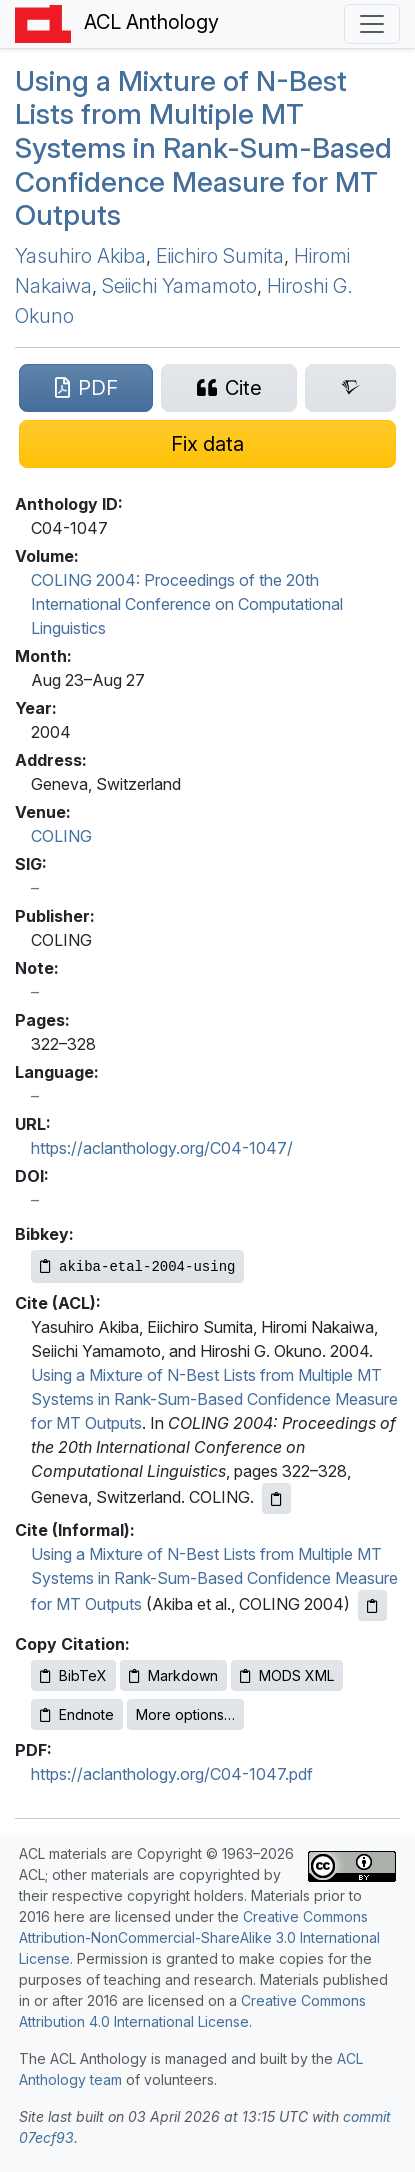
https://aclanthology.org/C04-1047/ (162, 1148)
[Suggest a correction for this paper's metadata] (207, 444)
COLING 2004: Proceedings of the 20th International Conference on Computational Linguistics (187, 604)
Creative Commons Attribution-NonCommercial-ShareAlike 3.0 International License (199, 1937)
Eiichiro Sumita (220, 256)
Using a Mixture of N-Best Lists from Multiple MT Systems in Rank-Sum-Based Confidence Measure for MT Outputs (214, 1399)
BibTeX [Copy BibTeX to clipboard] (73, 1675)
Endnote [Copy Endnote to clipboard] (77, 1714)
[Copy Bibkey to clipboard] (137, 1266)
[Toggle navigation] (372, 24)
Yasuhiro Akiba (80, 256)
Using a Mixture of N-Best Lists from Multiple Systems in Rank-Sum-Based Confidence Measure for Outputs (203, 148)
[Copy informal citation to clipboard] (372, 1605)
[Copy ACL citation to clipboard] (276, 1498)
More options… (185, 1714)
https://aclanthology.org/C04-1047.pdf (172, 1774)
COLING (61, 836)
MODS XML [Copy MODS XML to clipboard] (287, 1675)
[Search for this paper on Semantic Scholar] (350, 388)
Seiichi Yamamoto (179, 286)
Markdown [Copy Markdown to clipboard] (173, 1675)
